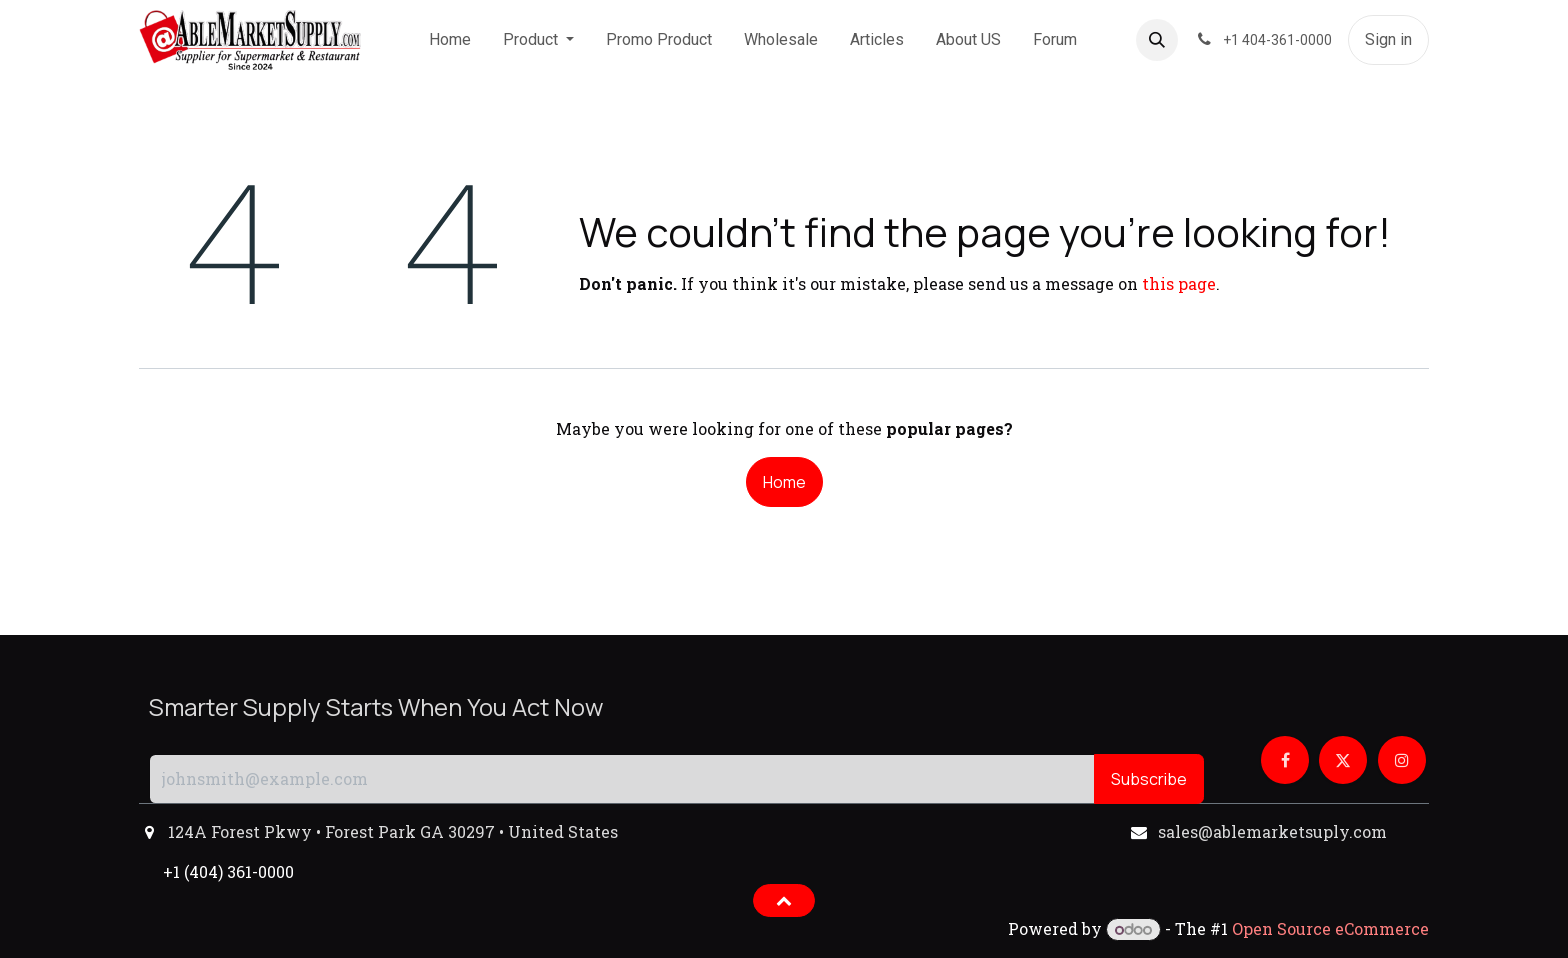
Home (784, 482)
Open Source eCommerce (1330, 928)
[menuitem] (450, 40)
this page (1179, 283)
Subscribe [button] (1149, 779)
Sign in (1388, 39)
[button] (1157, 40)
